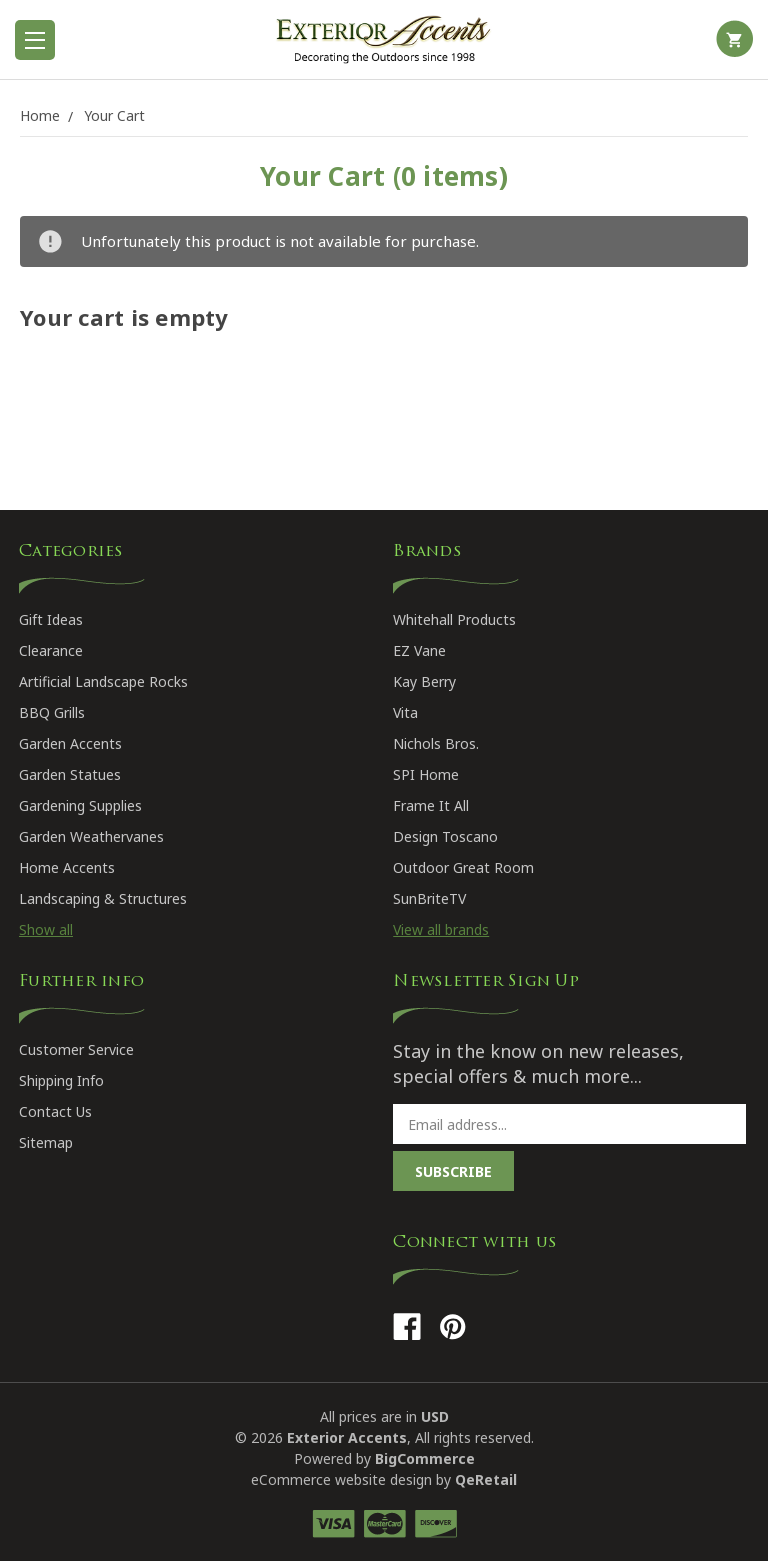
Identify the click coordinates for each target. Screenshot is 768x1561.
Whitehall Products (454, 619)
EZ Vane (419, 650)
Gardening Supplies (80, 805)
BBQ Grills (52, 712)
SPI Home (426, 774)
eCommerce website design (341, 1479)
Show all (46, 929)
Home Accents (67, 867)
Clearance (51, 650)
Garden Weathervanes (91, 836)
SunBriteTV (429, 898)
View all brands (441, 929)
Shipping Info (61, 1080)
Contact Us (55, 1111)
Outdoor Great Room (463, 867)
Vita (405, 712)
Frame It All (431, 805)
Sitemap (46, 1142)
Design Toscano (445, 836)
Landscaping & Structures (103, 898)
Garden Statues (70, 774)
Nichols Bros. (436, 743)
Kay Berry (424, 681)
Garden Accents (70, 743)
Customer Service (76, 1049)
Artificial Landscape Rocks (103, 681)
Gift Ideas (51, 619)
